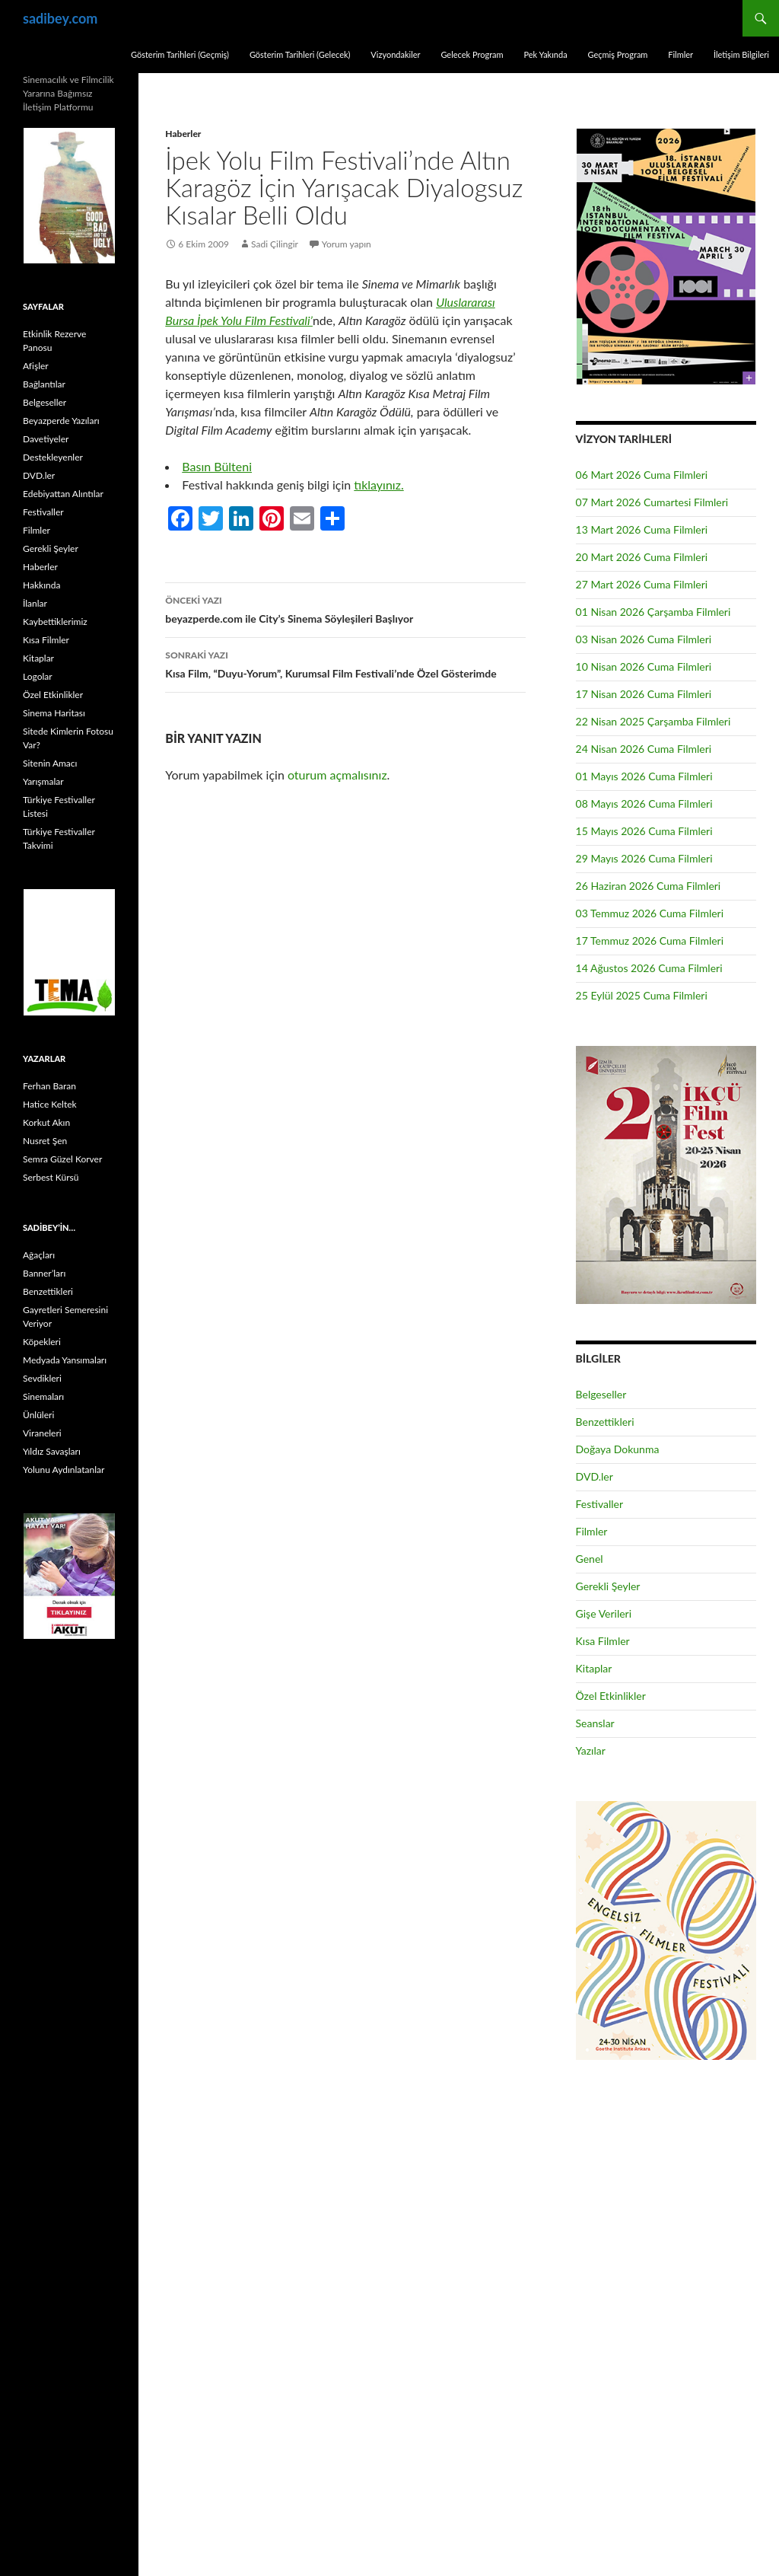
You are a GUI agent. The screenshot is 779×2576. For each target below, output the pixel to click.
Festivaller (600, 1503)
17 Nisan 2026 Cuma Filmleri (644, 693)
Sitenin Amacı (50, 763)
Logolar (37, 676)
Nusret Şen (45, 1140)
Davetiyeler (45, 439)
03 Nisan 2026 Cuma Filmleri (644, 639)
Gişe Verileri (604, 1613)
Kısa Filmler (603, 1640)
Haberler (183, 133)
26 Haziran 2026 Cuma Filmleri (648, 885)
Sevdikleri (42, 1378)
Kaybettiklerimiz (55, 621)
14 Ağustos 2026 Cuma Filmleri (649, 967)
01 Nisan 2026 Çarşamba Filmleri (653, 611)
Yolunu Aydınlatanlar (63, 1469)
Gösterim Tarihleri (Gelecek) (300, 54)
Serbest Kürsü (50, 1177)
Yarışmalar (43, 781)
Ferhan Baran (49, 1086)
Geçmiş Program (617, 54)
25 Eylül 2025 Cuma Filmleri (641, 995)
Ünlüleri (38, 1414)
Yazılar (591, 1750)
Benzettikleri (605, 1421)
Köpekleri (42, 1341)
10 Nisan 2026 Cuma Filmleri (644, 666)
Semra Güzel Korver (62, 1159)
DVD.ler (594, 1476)
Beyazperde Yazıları (61, 420)
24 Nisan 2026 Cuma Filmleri (644, 748)
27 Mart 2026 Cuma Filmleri (642, 584)
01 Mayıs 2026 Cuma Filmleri (644, 776)
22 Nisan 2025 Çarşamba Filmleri (653, 721)
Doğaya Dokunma (618, 1449)
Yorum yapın (346, 244)
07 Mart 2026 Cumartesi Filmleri (652, 502)
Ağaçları (39, 1255)
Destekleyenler (53, 457)
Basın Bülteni (217, 466)
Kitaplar (594, 1668)
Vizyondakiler (395, 54)
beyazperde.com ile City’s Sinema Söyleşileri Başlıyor (345, 608)
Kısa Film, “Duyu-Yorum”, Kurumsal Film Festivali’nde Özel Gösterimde (345, 663)
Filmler (680, 54)
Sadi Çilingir (274, 244)
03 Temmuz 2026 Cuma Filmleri (650, 913)
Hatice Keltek (50, 1104)
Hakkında (41, 585)
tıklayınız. (378, 484)
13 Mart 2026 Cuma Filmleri (642, 529)
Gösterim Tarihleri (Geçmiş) (180, 54)
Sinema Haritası (54, 713)
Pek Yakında (545, 54)
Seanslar (595, 1723)
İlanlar (35, 603)
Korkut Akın (46, 1122)
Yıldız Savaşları (52, 1451)
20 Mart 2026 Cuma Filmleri (642, 556)
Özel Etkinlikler (611, 1695)
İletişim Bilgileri (741, 54)
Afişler (36, 365)
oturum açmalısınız (337, 774)
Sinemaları (43, 1396)
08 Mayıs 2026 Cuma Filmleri (644, 803)
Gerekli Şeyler (608, 1586)
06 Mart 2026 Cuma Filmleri (642, 474)
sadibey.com (60, 18)
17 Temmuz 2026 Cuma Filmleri (650, 940)
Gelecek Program (471, 54)
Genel (589, 1558)
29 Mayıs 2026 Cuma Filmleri (644, 858)
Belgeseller (601, 1394)
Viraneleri (42, 1433)
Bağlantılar (44, 384)
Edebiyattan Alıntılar (63, 493)
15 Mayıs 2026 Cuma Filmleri (644, 830)
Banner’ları (44, 1273)
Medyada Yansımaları (65, 1360)
